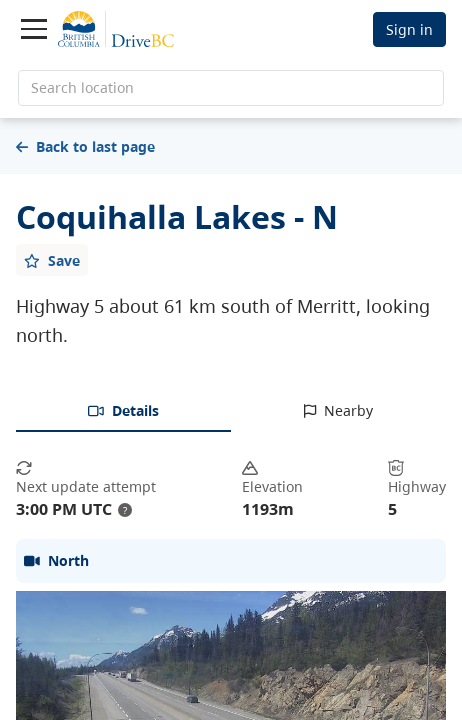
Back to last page (85, 146)
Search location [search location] (82, 87)
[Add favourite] (52, 260)
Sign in (409, 29)
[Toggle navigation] (34, 29)
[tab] (123, 412)
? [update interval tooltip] (125, 510)
